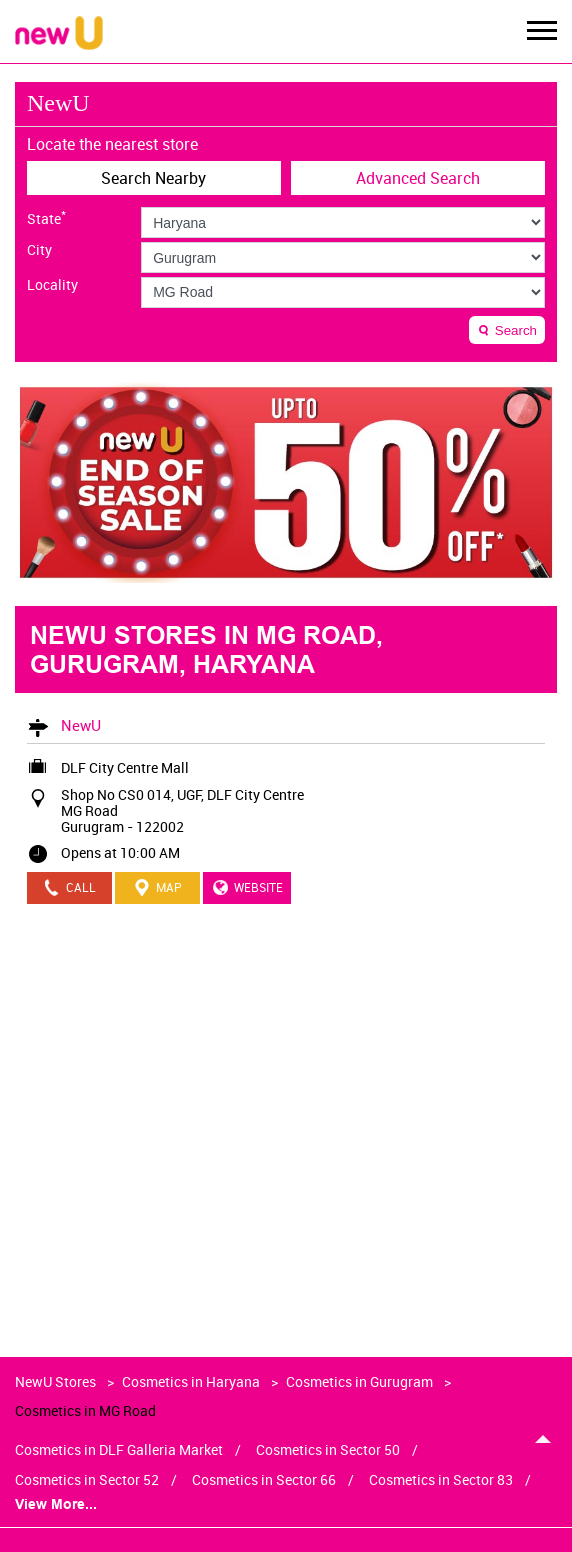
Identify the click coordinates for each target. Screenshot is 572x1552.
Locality (52, 285)
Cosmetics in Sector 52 (87, 1480)
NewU (81, 725)
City (39, 250)
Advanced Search (418, 178)
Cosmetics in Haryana (191, 1381)
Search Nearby (153, 178)
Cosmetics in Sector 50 (328, 1450)
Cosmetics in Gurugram (359, 1381)
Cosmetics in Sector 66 (264, 1480)
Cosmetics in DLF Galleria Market (119, 1450)
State (46, 217)
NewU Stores (57, 1381)
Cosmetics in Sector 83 (441, 1480)
